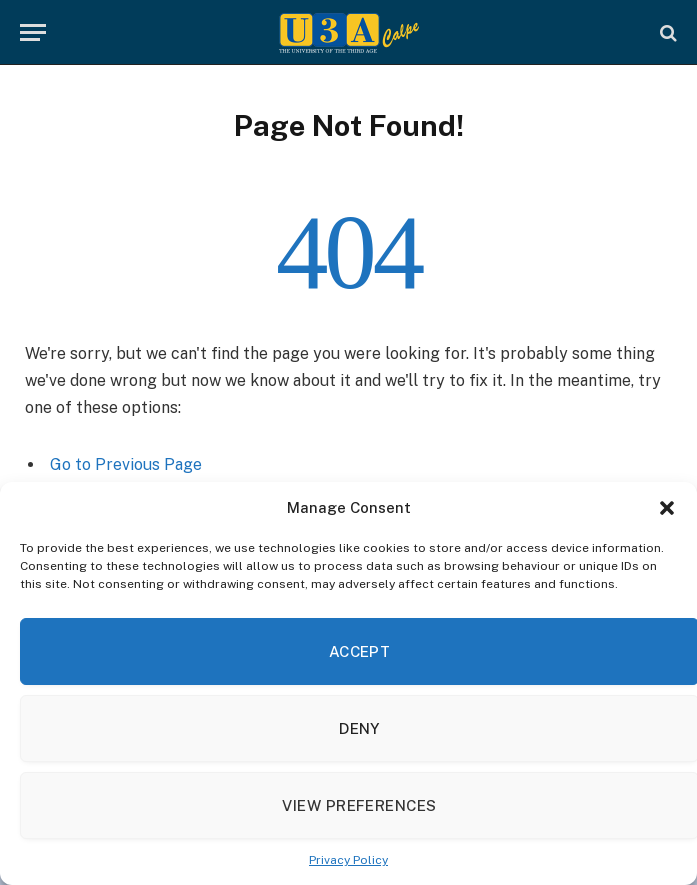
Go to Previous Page (126, 464)
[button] (667, 508)
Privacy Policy (348, 860)
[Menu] (33, 32)
